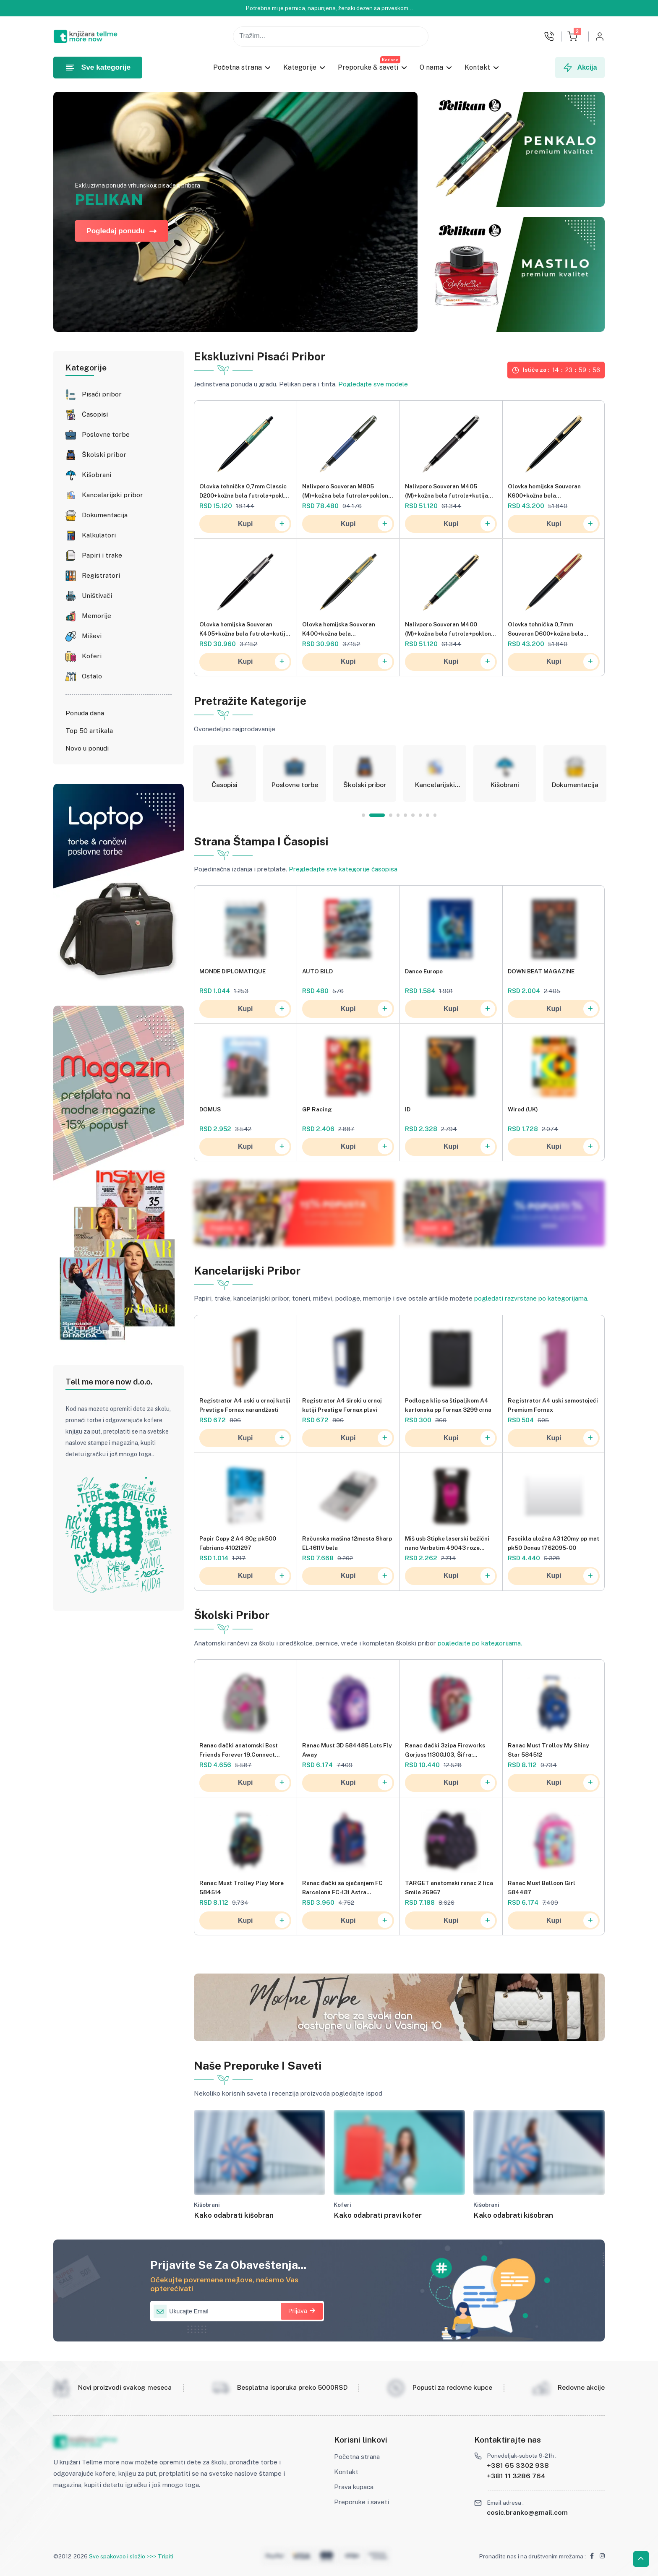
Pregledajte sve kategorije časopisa (343, 869)
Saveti (434, 1228)
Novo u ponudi (87, 748)
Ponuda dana (84, 713)
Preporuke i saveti (361, 2502)
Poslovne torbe (106, 434)
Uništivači (97, 596)
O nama (432, 67)
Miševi (92, 636)
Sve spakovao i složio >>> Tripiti (131, 2556)
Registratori (101, 575)
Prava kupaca (353, 2487)
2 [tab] (383, 815)
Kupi (264, 523)
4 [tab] (398, 815)
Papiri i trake (102, 555)
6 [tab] (413, 815)
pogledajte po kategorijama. (480, 1643)
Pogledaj (227, 1228)
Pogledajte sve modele (373, 384)
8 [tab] (427, 815)
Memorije (96, 616)
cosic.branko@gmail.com (527, 2512)
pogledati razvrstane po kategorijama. (531, 1298)
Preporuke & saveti (368, 67)
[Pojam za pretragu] (330, 36)
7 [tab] (420, 815)
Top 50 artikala (89, 731)
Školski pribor (104, 455)
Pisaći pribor (102, 394)
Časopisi (95, 414)
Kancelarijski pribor (112, 495)
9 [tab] (435, 815)
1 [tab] (370, 815)
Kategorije (299, 67)
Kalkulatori (99, 535)
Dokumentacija (105, 515)
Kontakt (478, 67)
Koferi (92, 656)
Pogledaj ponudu (121, 231)
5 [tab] (405, 815)
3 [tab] (390, 815)
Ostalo (92, 676)
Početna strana (237, 67)
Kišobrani (96, 475)
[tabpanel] (225, 773)
